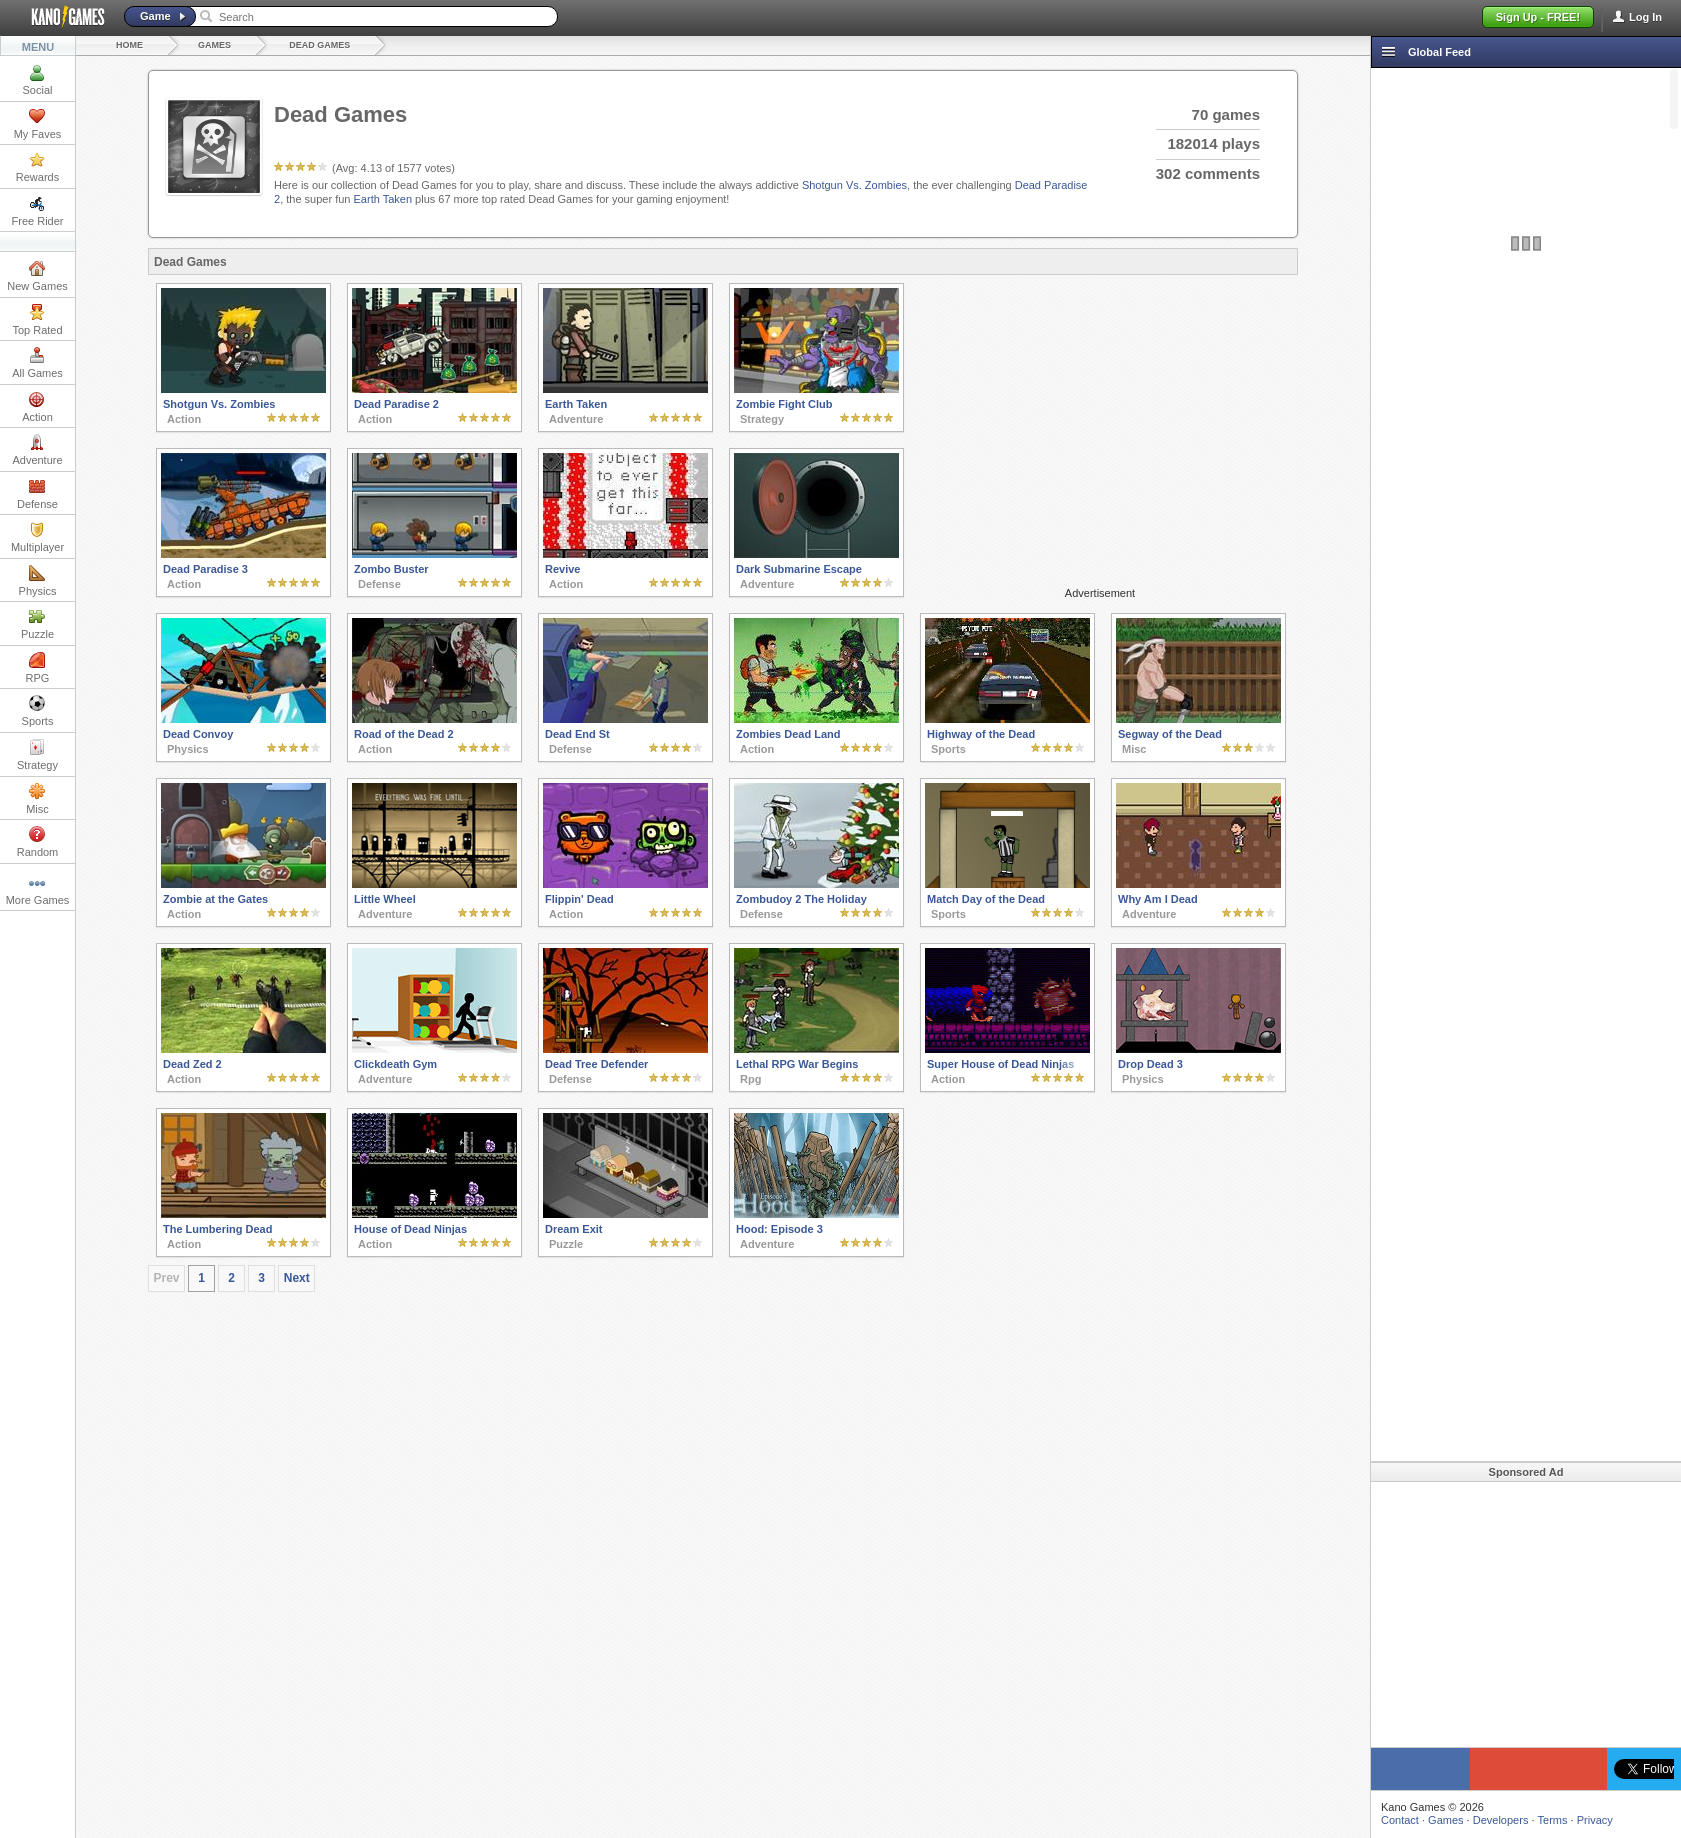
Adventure (37, 450)
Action (37, 407)
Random (38, 842)
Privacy (1595, 1820)
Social (38, 80)
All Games (37, 363)
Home (129, 45)
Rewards (37, 167)
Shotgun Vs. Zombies (854, 185)
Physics (38, 581)
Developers (1501, 1820)
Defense (37, 494)
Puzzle (37, 624)
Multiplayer (37, 537)
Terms (1553, 1820)
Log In (1645, 17)
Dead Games (319, 45)
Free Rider (38, 211)
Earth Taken (383, 199)
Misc (37, 799)
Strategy (37, 755)
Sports (38, 711)
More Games (38, 890)
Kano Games (60, 17)
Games (214, 45)
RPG (38, 668)
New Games (37, 276)
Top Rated (37, 320)
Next (297, 1278)
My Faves (38, 124)
